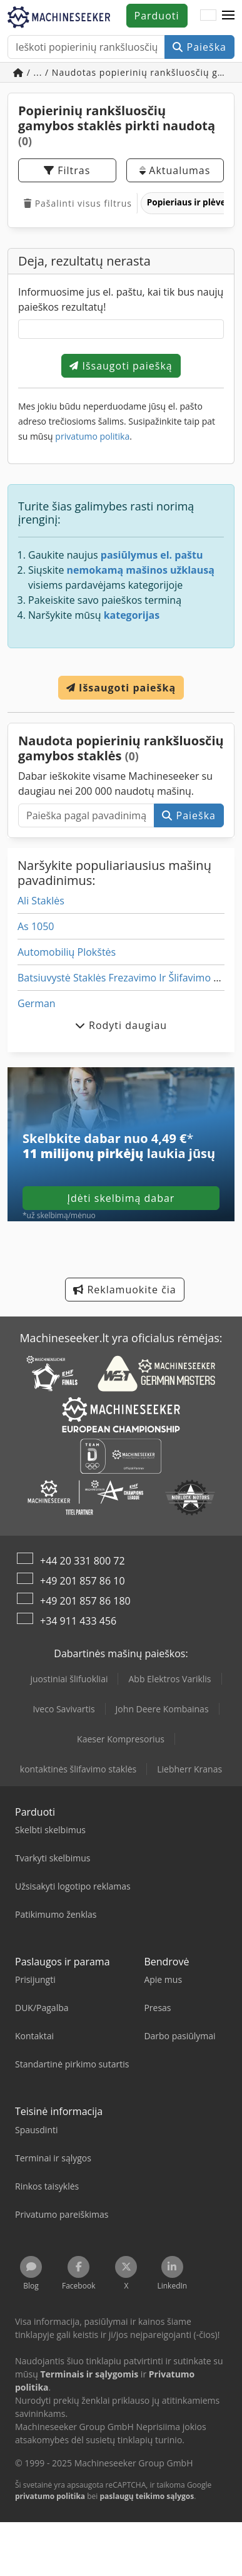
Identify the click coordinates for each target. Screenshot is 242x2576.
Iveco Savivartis (63, 1709)
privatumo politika (92, 436)
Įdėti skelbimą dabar (121, 1198)
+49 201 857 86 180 (85, 1601)
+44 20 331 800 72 (82, 1561)
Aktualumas (174, 170)
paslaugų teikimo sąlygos (146, 2496)
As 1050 (36, 926)
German (37, 1003)
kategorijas (132, 615)
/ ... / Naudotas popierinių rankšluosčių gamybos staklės (123, 72)
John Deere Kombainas (162, 1709)
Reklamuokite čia (124, 1289)
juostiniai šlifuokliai (69, 1679)
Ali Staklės (41, 901)
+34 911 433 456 (78, 1621)
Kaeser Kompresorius (120, 1739)
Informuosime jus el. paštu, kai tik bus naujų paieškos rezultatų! (120, 299)
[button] (228, 16)
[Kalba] (208, 16)
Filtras (67, 170)
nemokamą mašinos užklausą (140, 570)
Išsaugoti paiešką (120, 366)
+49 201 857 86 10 (82, 1581)
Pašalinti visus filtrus (78, 203)
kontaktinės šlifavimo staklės (78, 1769)
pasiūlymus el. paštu (152, 555)
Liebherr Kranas (189, 1769)
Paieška (199, 47)
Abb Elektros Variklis (169, 1679)
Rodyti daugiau (121, 1025)
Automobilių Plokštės (67, 952)
